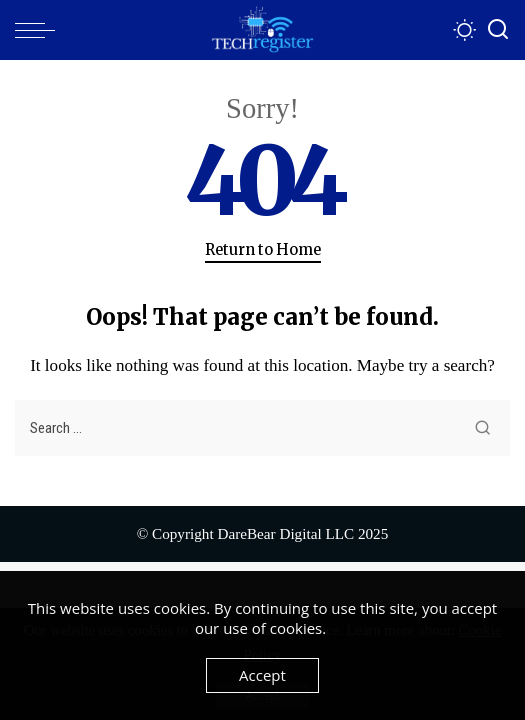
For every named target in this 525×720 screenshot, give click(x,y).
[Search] (498, 30)
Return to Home (263, 250)
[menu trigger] (40, 30)
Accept (262, 675)
